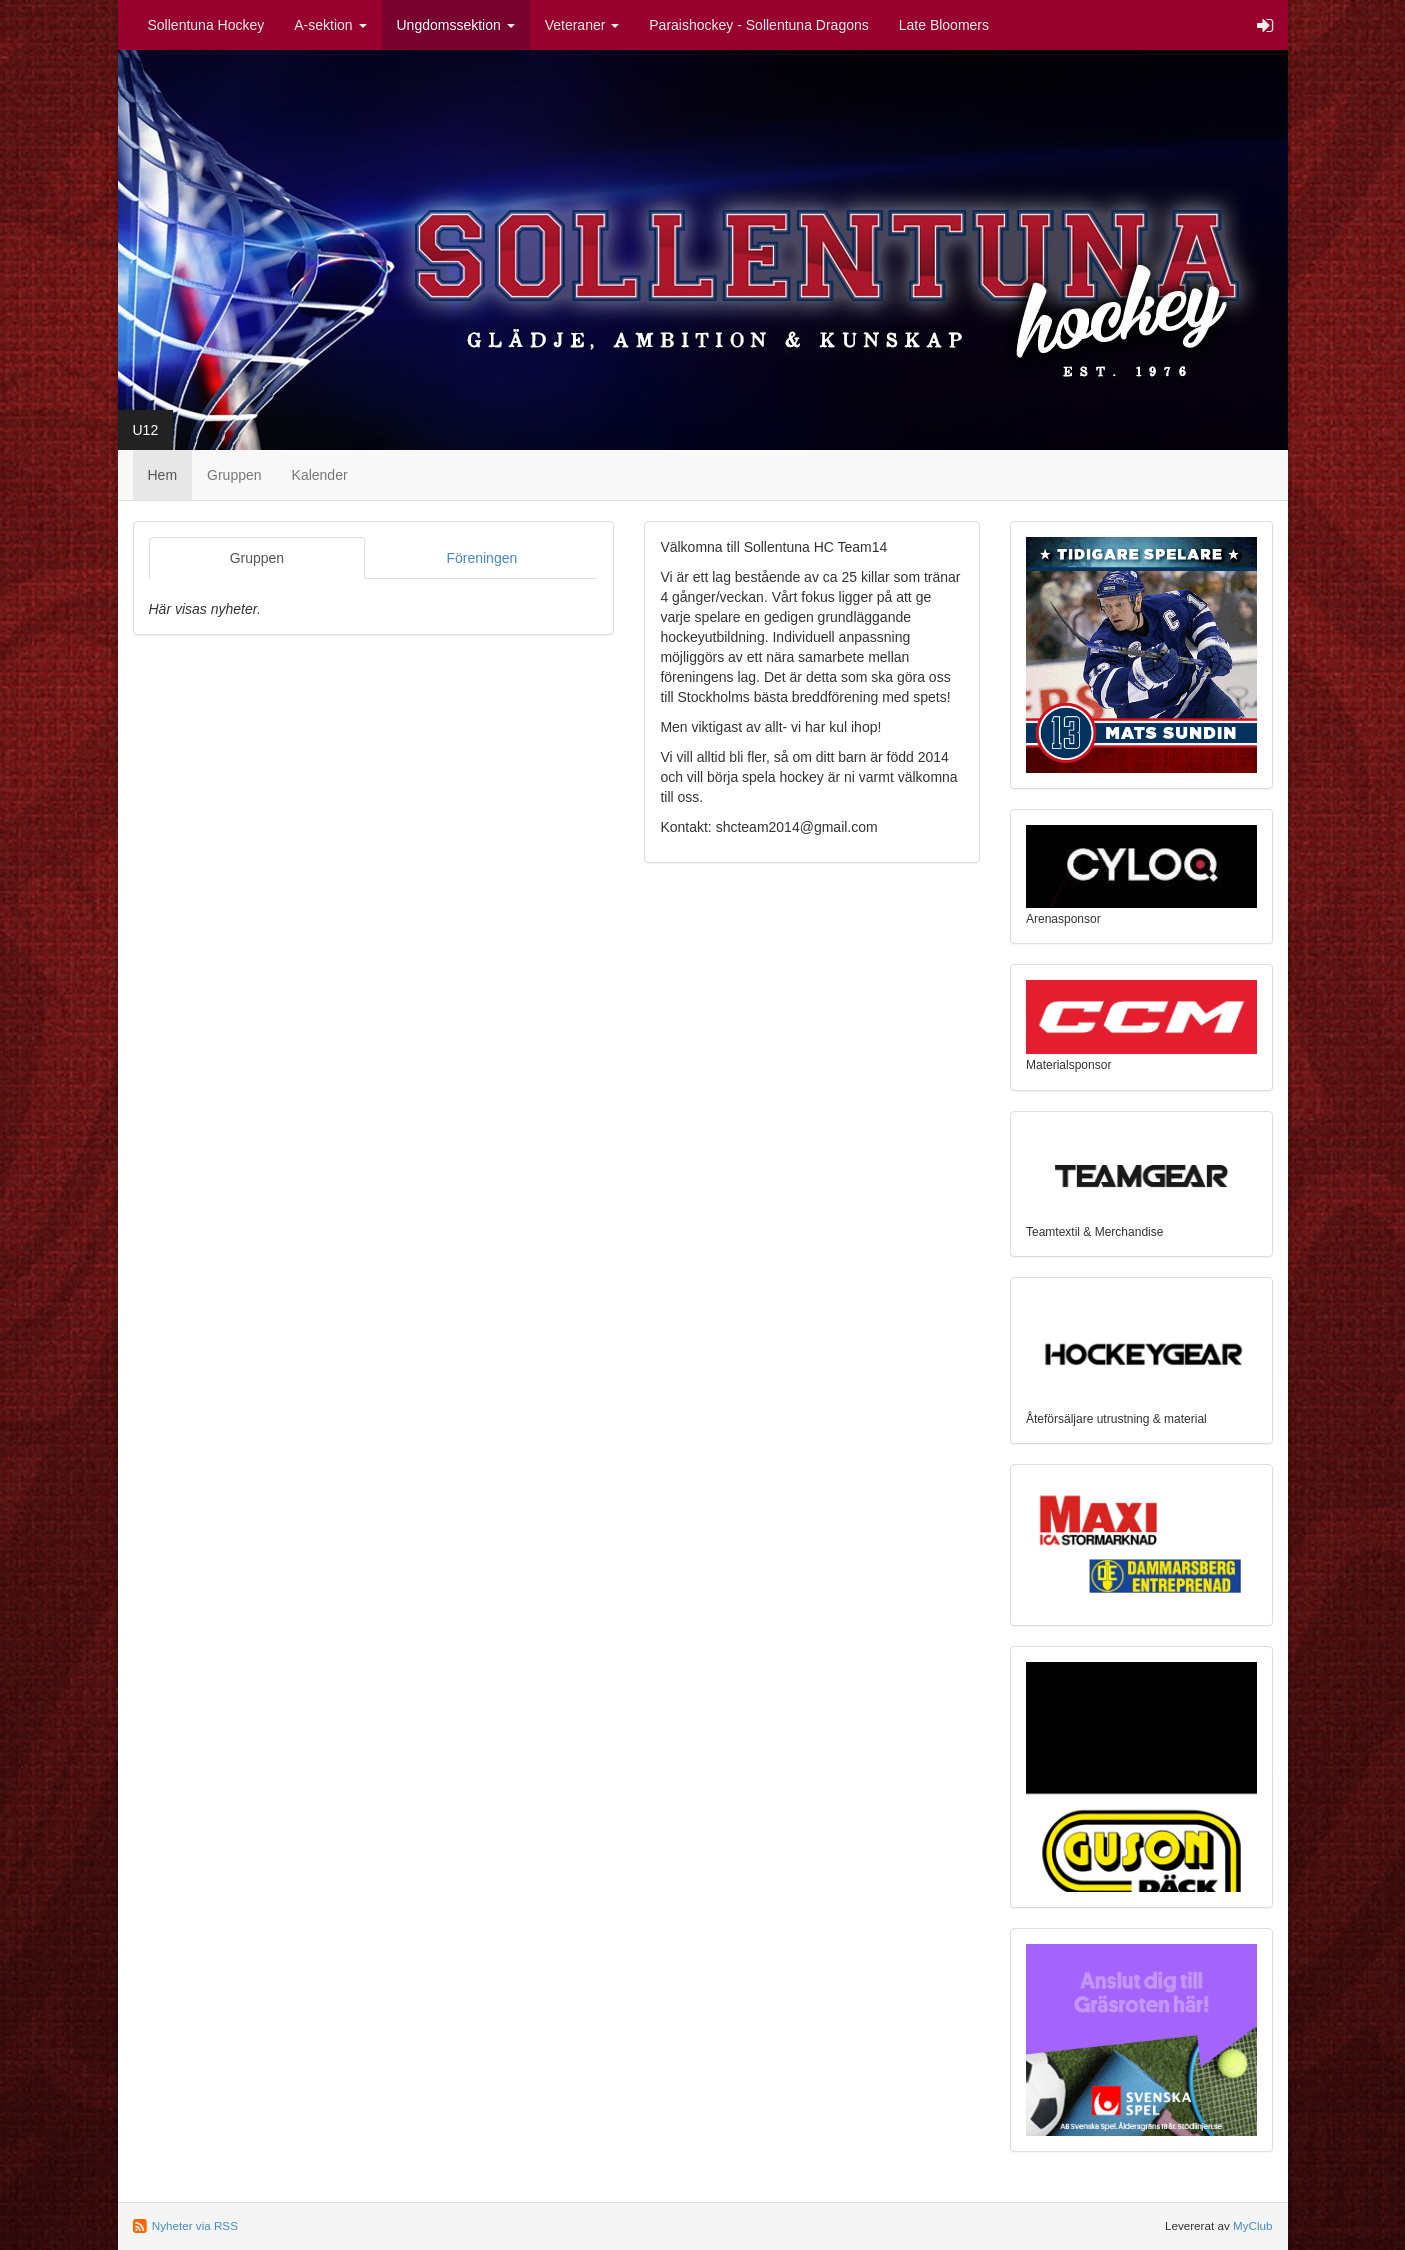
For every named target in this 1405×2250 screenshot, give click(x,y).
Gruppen (234, 475)
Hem (163, 475)
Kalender (320, 475)
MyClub (1253, 2225)
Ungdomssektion (456, 25)
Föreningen (481, 558)
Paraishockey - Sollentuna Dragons (758, 25)
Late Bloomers (944, 25)
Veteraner (582, 25)
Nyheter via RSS (195, 2225)
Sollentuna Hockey (206, 25)
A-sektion (330, 25)
